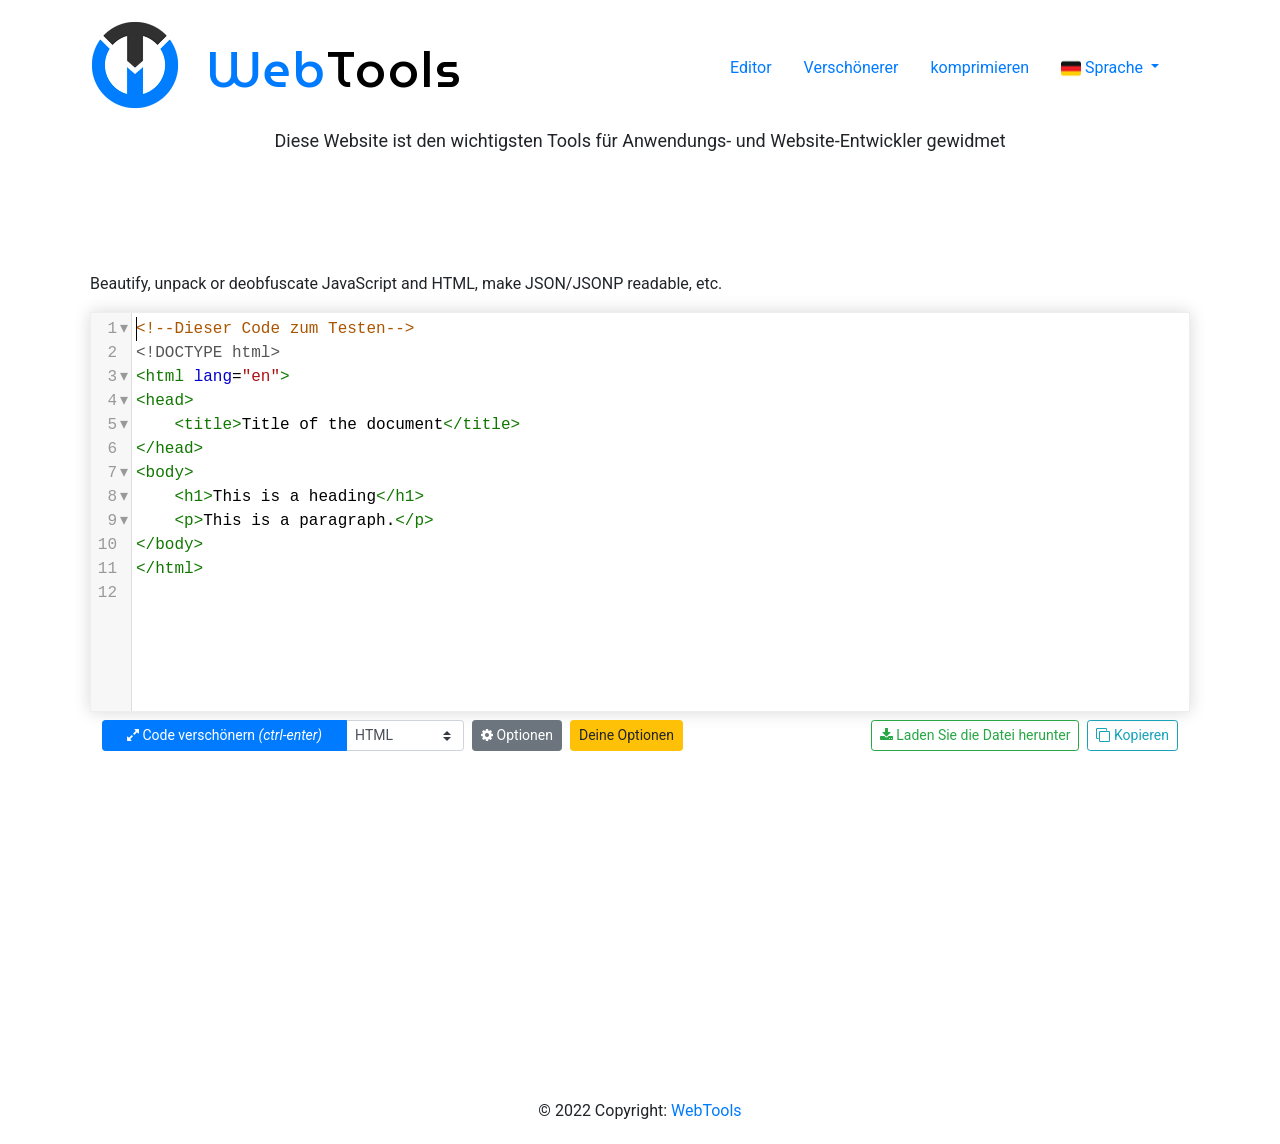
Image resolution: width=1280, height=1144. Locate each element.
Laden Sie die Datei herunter (975, 735)
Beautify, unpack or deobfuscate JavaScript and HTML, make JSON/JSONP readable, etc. (406, 283)
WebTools (706, 1110)
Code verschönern (224, 735)
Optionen (517, 735)
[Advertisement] (640, 212)
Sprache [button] (1104, 67)
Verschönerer (851, 67)
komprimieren (979, 67)
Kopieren (1132, 735)
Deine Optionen (626, 735)
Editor (750, 67)
